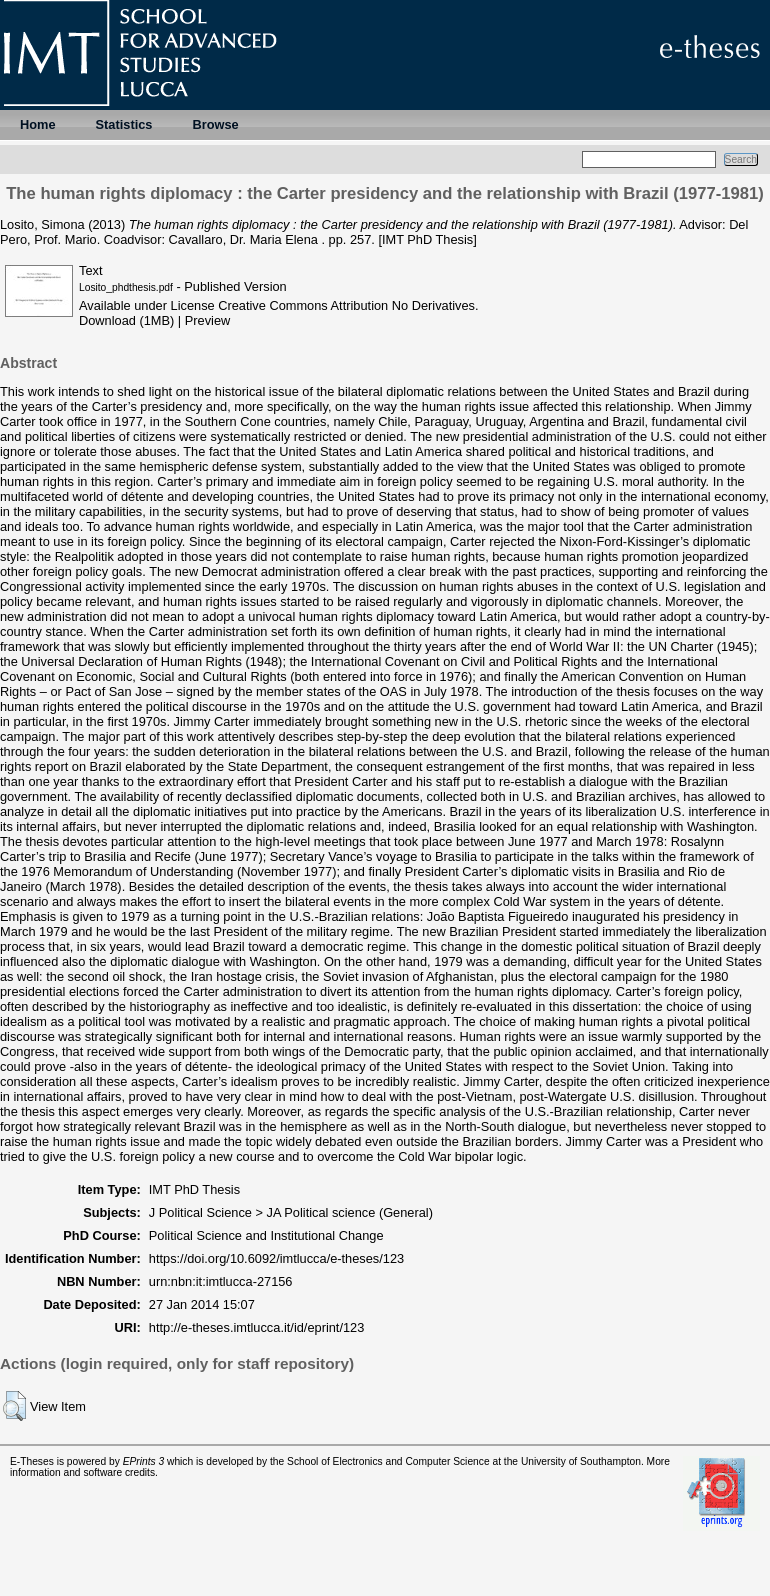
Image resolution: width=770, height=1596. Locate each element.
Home (38, 124)
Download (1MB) (126, 320)
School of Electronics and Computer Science (388, 1461)
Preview (208, 320)
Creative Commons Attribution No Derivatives (346, 305)
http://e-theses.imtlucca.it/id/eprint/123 (257, 1327)
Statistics (124, 124)
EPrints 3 (144, 1461)
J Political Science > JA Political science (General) (291, 1212)
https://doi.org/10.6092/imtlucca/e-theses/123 (276, 1258)
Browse (215, 124)
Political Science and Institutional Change (266, 1235)
